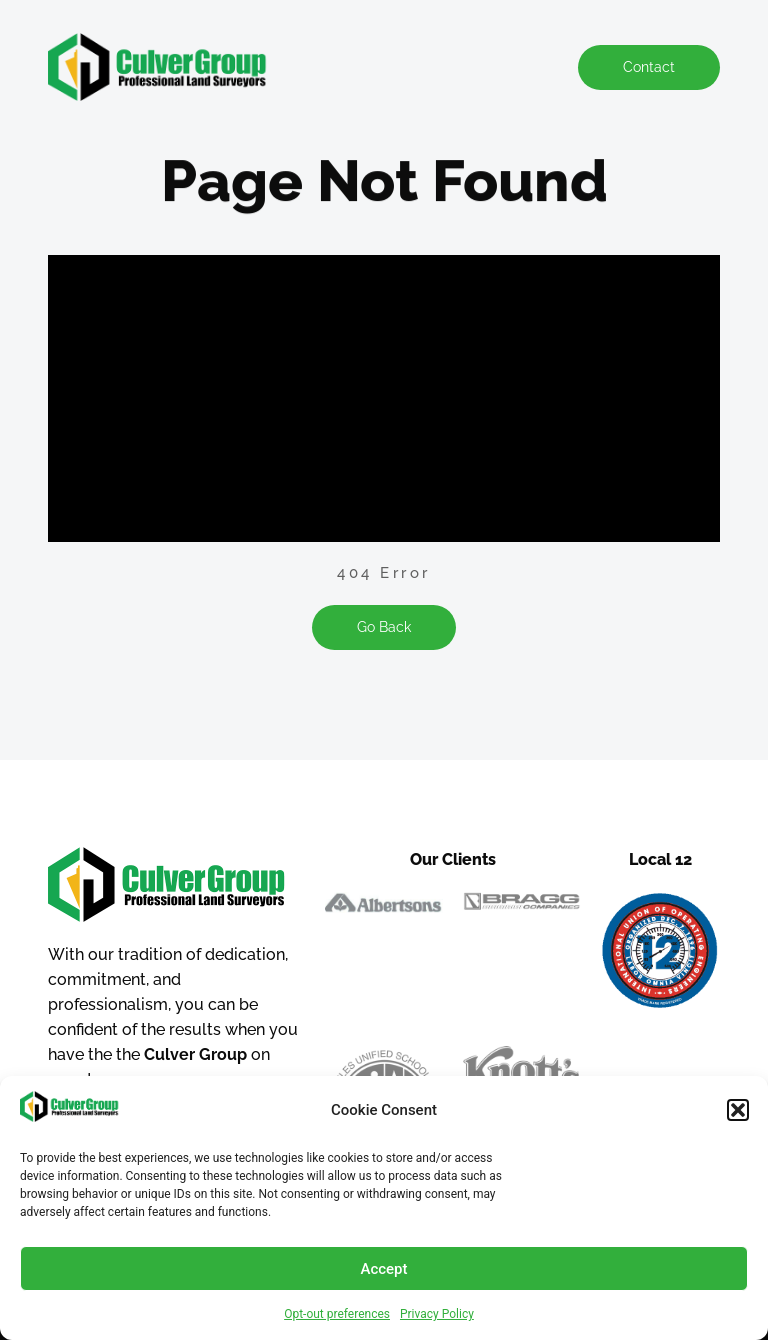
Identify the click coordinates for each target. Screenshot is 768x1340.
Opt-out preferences (337, 1314)
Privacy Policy (437, 1314)
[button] (738, 1110)
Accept (383, 1269)
